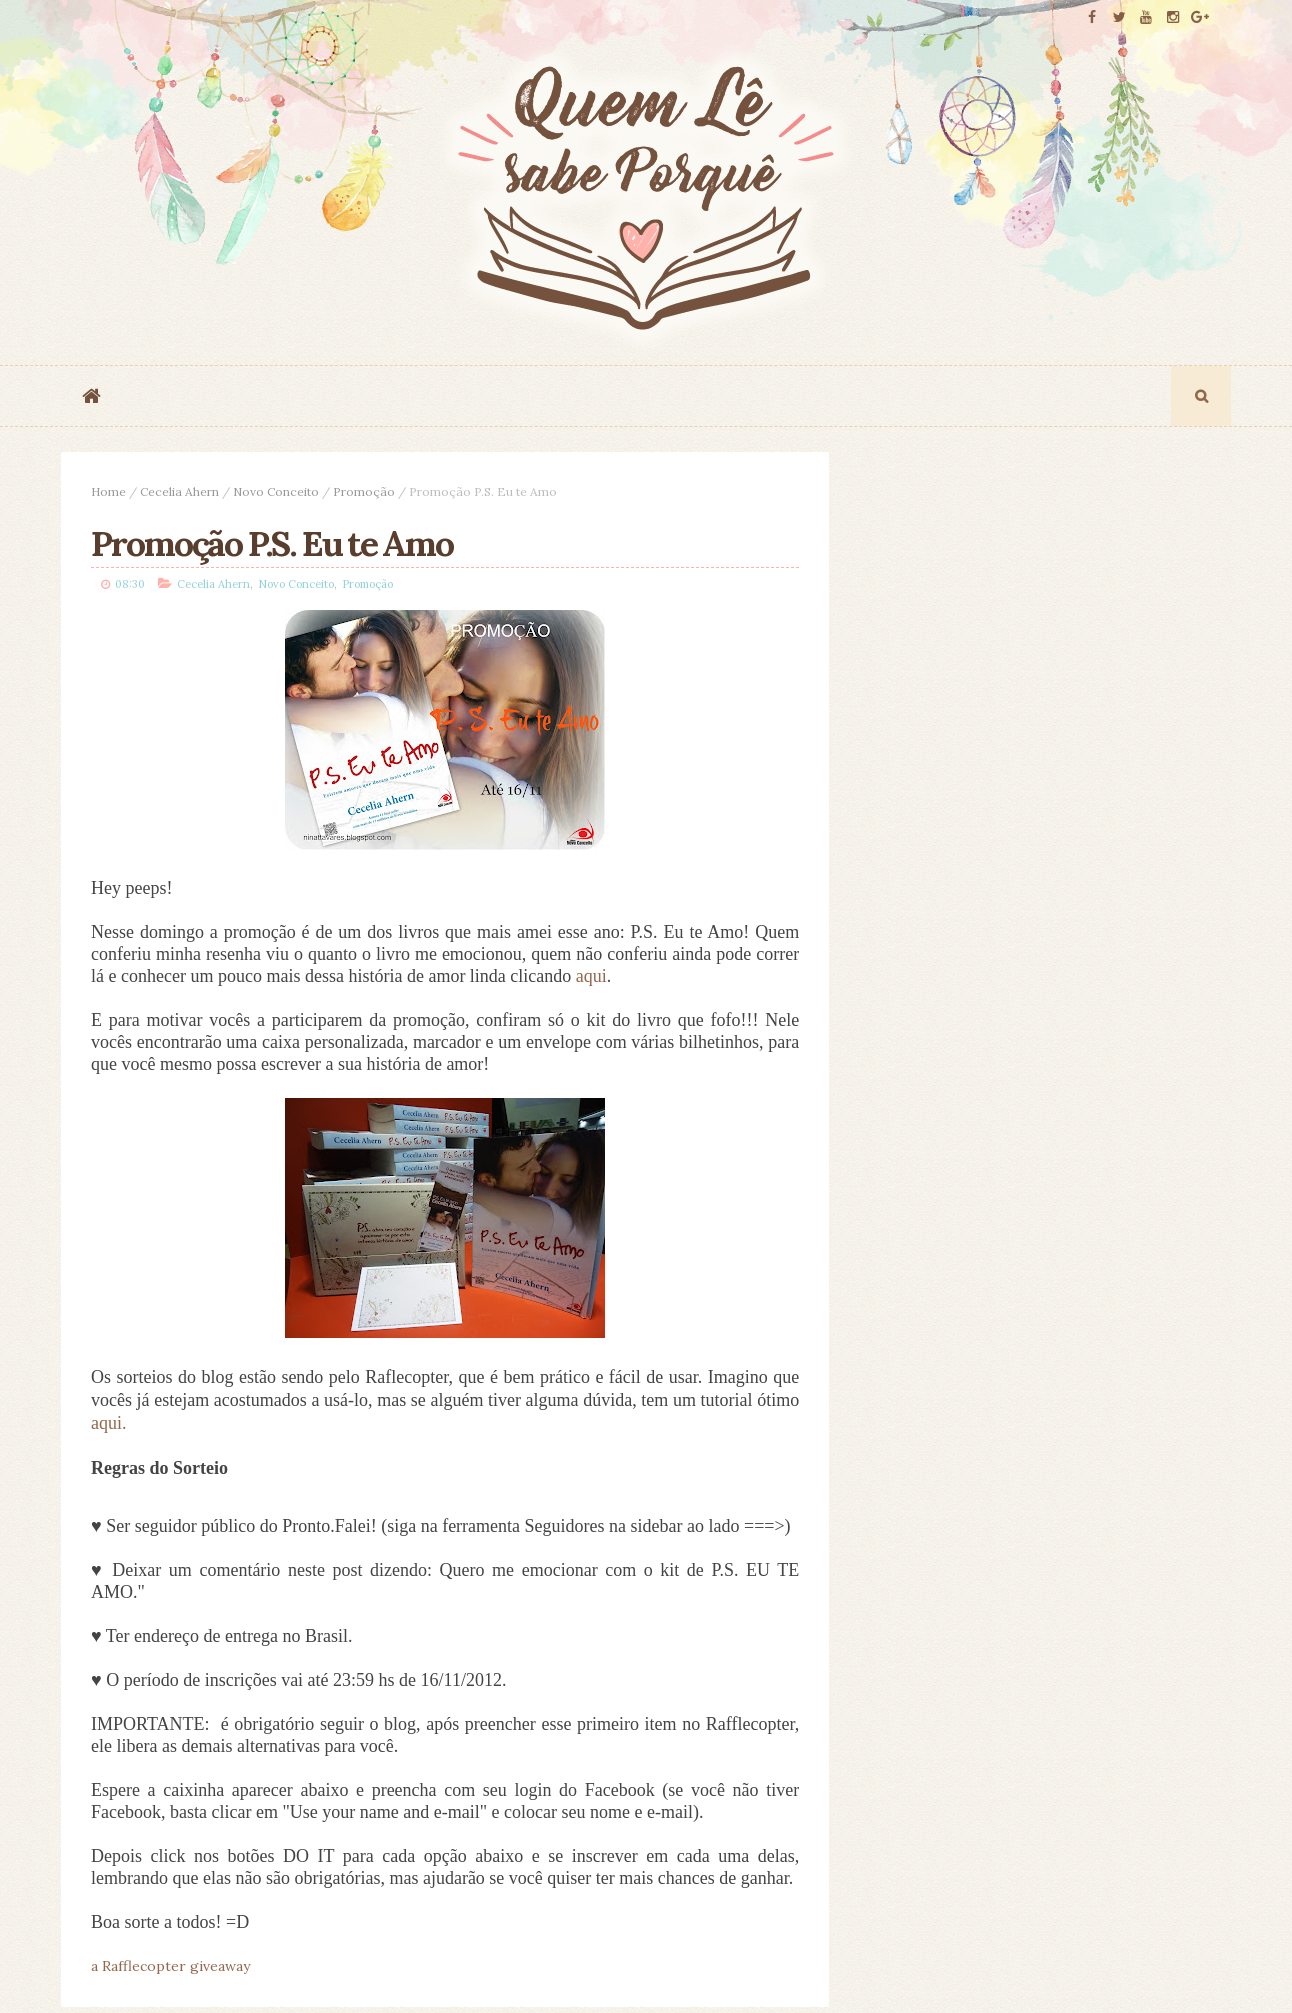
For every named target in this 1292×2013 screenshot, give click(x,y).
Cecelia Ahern (179, 491)
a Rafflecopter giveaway (170, 1966)
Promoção (364, 491)
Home (108, 491)
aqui (591, 976)
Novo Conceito (276, 491)
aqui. (109, 1423)
